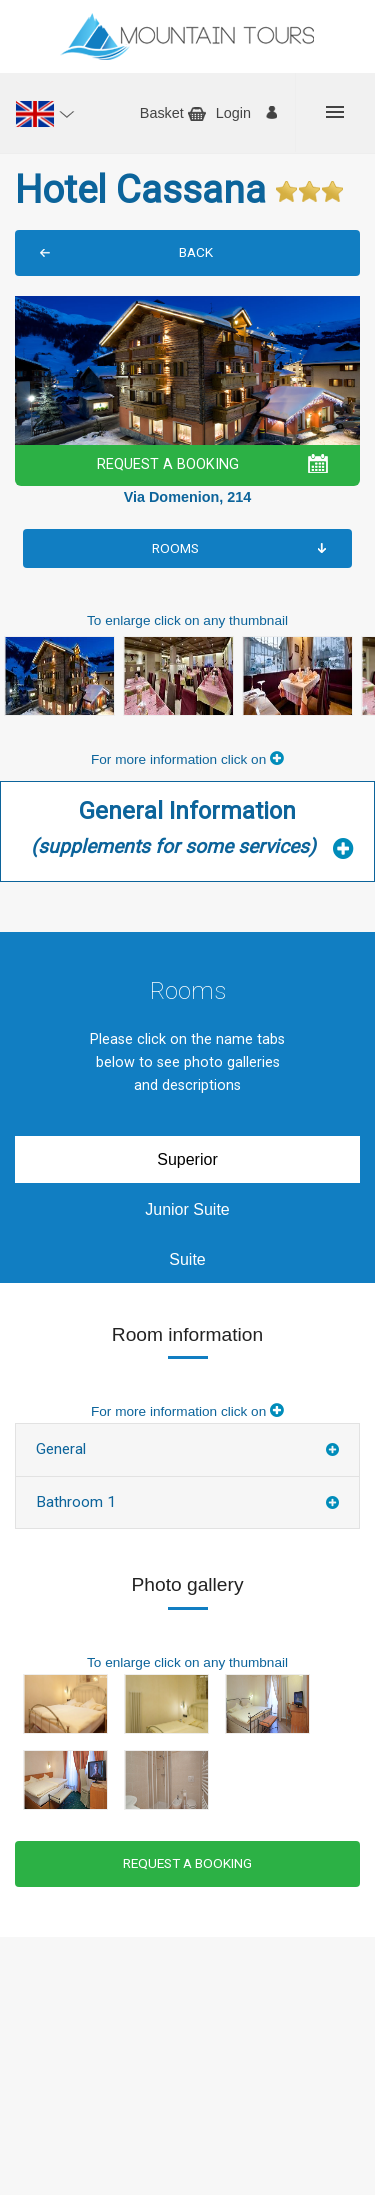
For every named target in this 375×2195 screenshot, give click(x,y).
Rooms (175, 548)
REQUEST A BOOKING (168, 464)
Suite (187, 1259)
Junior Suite (187, 1209)
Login (233, 113)
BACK (196, 252)
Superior (187, 1159)
